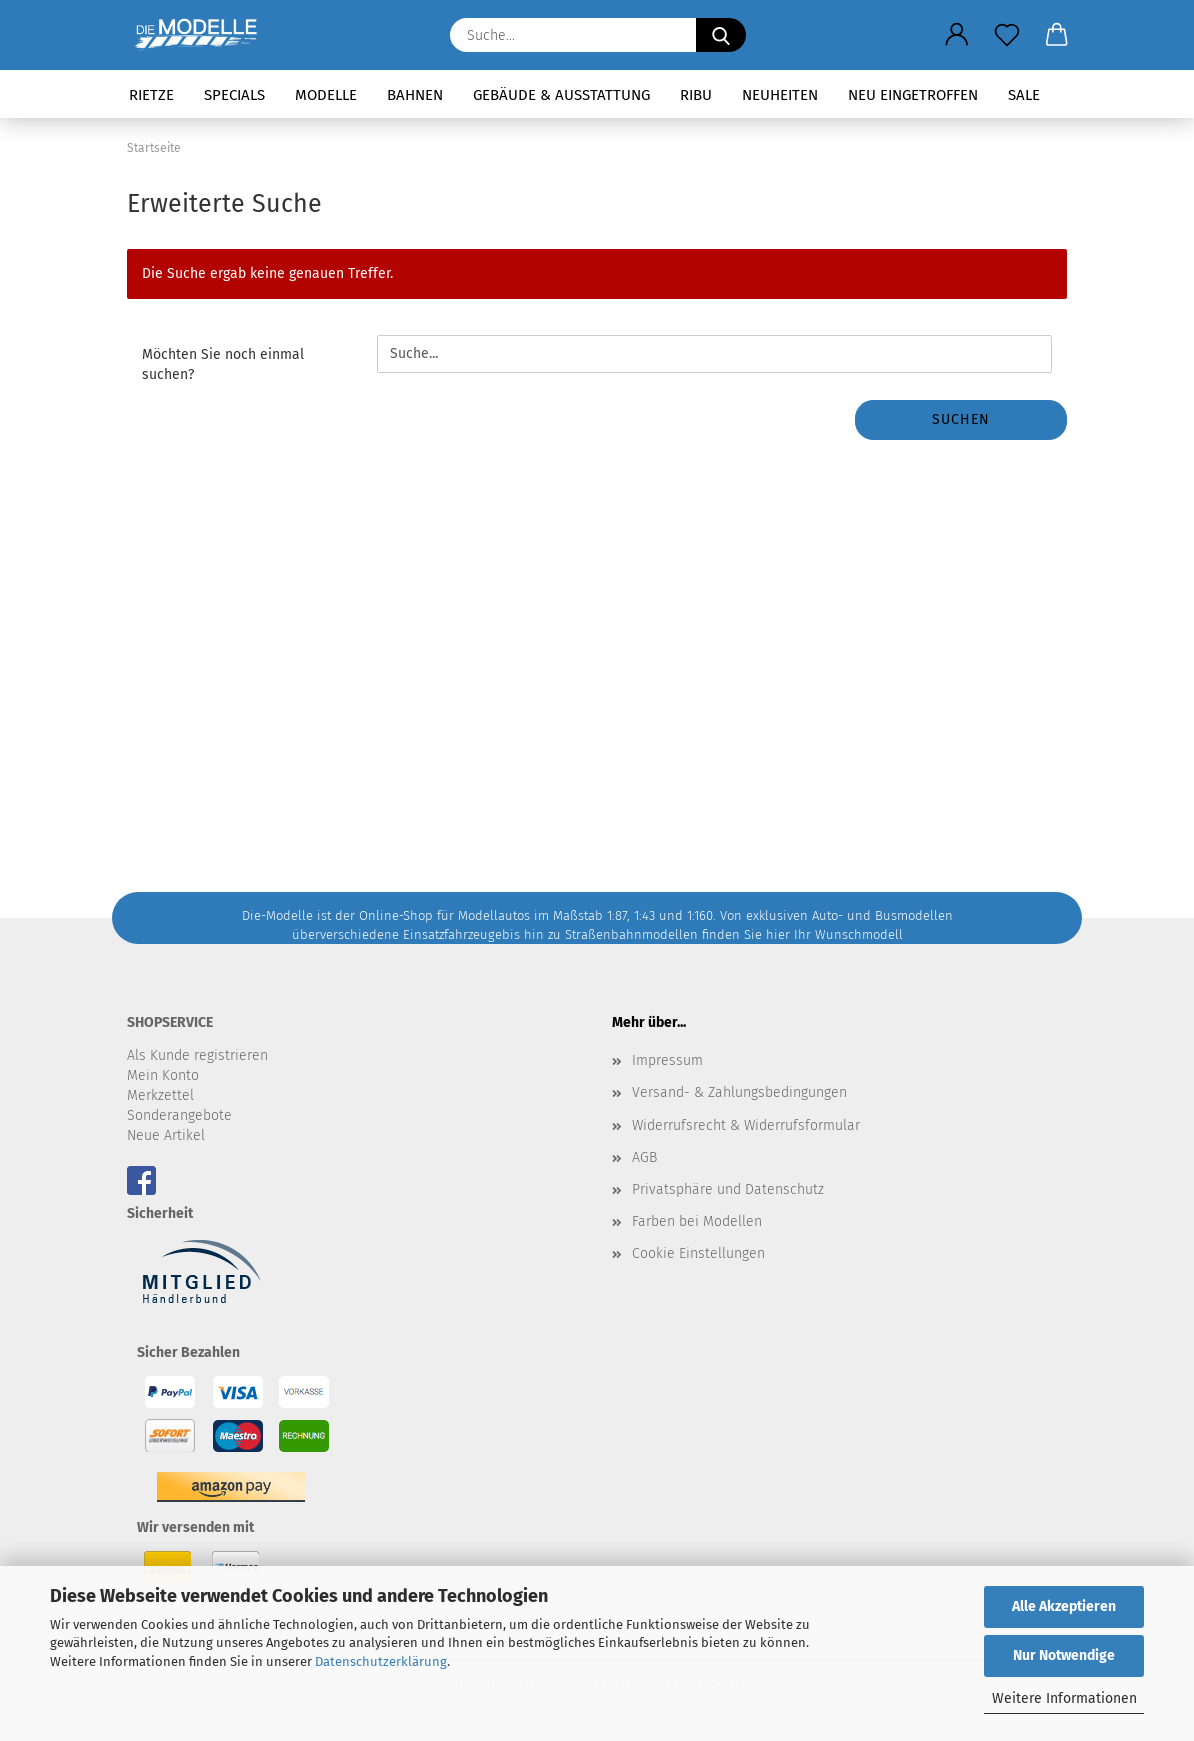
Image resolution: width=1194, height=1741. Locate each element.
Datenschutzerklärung (381, 1661)
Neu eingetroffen (913, 95)
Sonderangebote (179, 1115)
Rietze (151, 95)
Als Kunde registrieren (197, 1055)
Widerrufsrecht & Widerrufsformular (746, 1125)
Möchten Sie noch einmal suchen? (223, 364)
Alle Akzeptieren (1064, 1606)
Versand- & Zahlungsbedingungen (739, 1092)
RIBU (696, 95)
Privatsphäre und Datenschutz (728, 1189)
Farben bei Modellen (697, 1221)
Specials (234, 95)
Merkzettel (160, 1095)
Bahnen (415, 95)
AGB (644, 1157)
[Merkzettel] (1007, 35)
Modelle (326, 95)
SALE (1024, 95)
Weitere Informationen (1064, 1698)
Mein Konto (163, 1075)
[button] (957, 35)
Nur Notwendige (1064, 1655)
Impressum (667, 1060)
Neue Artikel (166, 1135)
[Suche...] (721, 35)
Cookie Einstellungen (698, 1253)
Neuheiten (780, 95)
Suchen (961, 419)
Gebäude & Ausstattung (561, 95)
